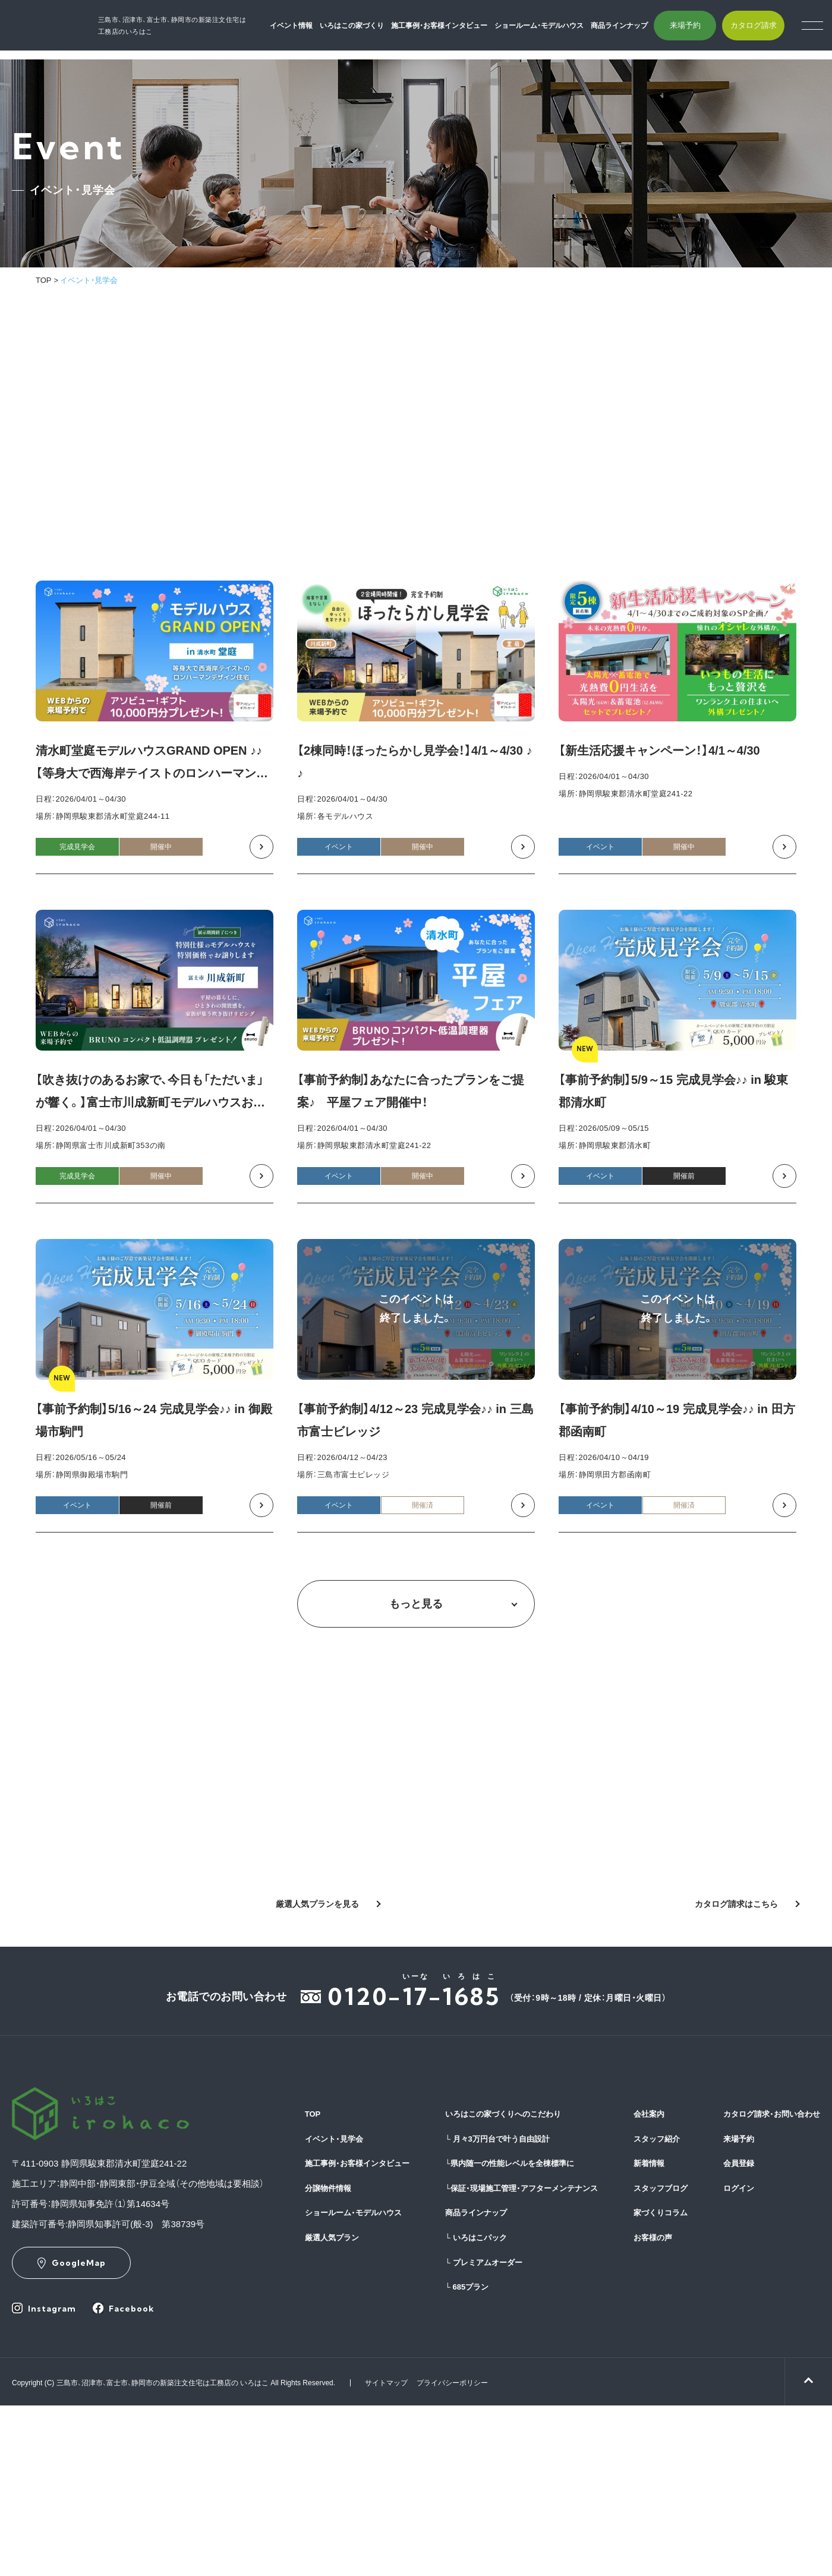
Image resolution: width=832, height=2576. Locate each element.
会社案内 (649, 2114)
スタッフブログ (661, 2188)
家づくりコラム (661, 2212)
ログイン (738, 2188)
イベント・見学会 (334, 2138)
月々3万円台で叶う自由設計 (497, 2138)
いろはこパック (476, 2237)
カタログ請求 (768, 30)
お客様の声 (653, 2237)
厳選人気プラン (332, 2237)
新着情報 (649, 2163)
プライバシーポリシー (452, 2383)
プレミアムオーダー (483, 2262)
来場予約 (700, 30)
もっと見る (416, 1604)
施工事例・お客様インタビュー (454, 29)
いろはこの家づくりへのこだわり (503, 2114)
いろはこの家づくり (367, 29)
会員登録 (738, 2163)
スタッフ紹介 (657, 2138)
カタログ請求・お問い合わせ (771, 2114)
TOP (44, 280)
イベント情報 (306, 29)
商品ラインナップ (634, 29)
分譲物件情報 (328, 2188)
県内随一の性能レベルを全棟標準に (509, 2163)
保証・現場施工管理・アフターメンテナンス (521, 2188)
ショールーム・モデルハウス (554, 29)
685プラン (467, 2286)
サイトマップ (386, 2383)
